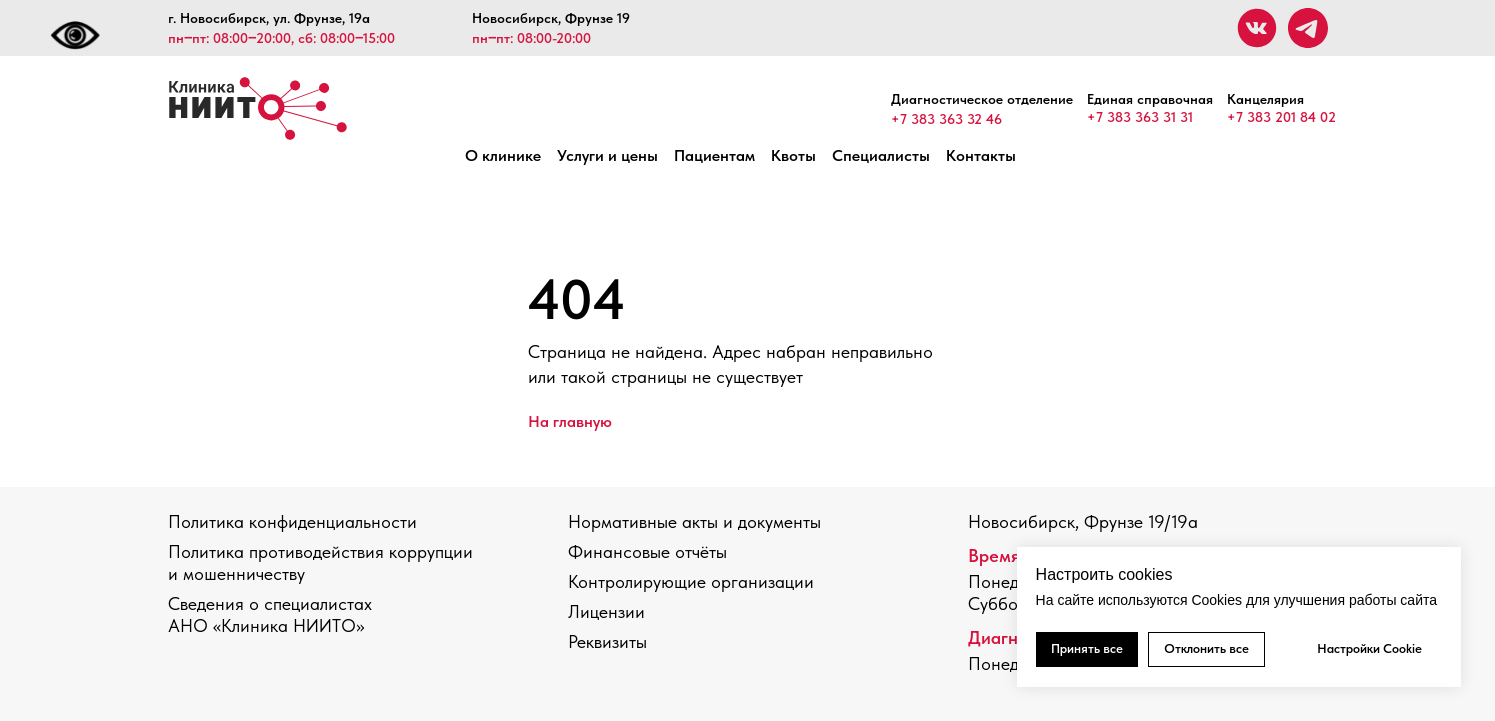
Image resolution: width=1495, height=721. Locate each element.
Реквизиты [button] (607, 641)
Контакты (981, 155)
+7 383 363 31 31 (1140, 117)
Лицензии (606, 611)
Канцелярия (1265, 99)
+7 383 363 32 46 (946, 119)
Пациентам (714, 155)
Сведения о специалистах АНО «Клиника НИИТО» (270, 614)
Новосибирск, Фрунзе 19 (551, 18)
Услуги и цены (607, 155)
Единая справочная (1150, 99)
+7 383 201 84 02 (1281, 117)
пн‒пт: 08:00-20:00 (531, 38)
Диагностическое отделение (982, 99)
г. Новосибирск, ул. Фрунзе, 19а (269, 18)
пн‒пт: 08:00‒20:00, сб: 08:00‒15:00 (281, 38)
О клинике (503, 155)
